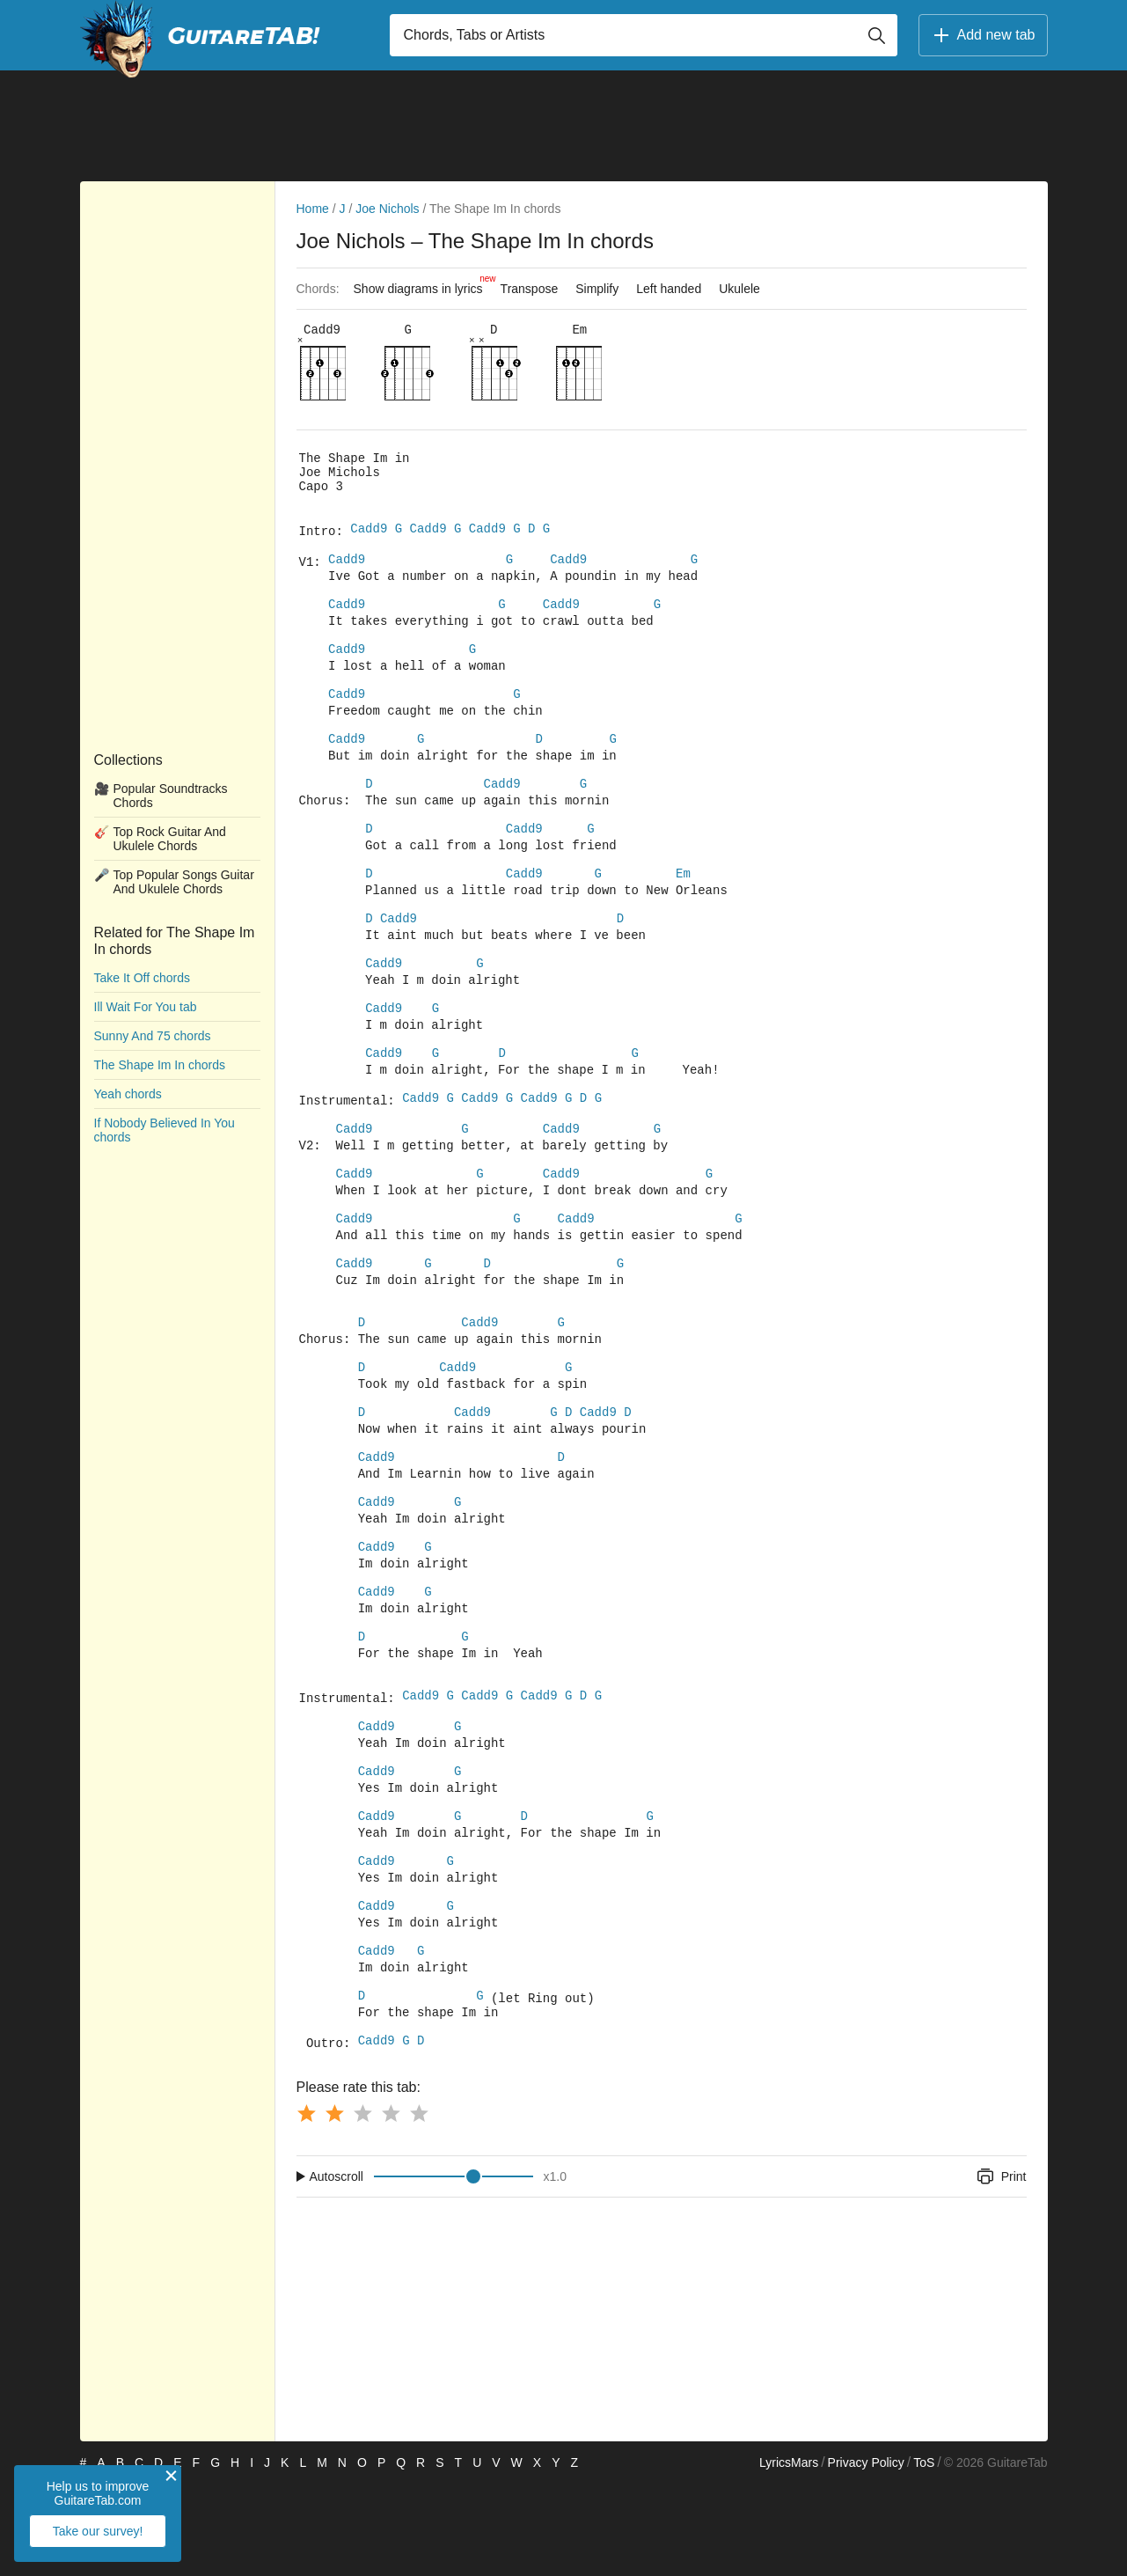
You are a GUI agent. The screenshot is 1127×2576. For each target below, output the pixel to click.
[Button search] (876, 35)
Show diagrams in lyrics (423, 284)
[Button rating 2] (334, 2205)
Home (312, 209)
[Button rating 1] (306, 2205)
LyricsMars (788, 2555)
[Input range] (453, 2269)
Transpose (530, 289)
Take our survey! (98, 2531)
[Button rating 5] (419, 2205)
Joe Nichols (387, 209)
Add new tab (983, 35)
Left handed (668, 289)
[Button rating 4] (391, 2205)
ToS (923, 2555)
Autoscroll (336, 2269)
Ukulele (739, 289)
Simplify (596, 289)
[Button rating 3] (362, 2205)
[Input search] (643, 35)
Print (1001, 2268)
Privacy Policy (866, 2555)
